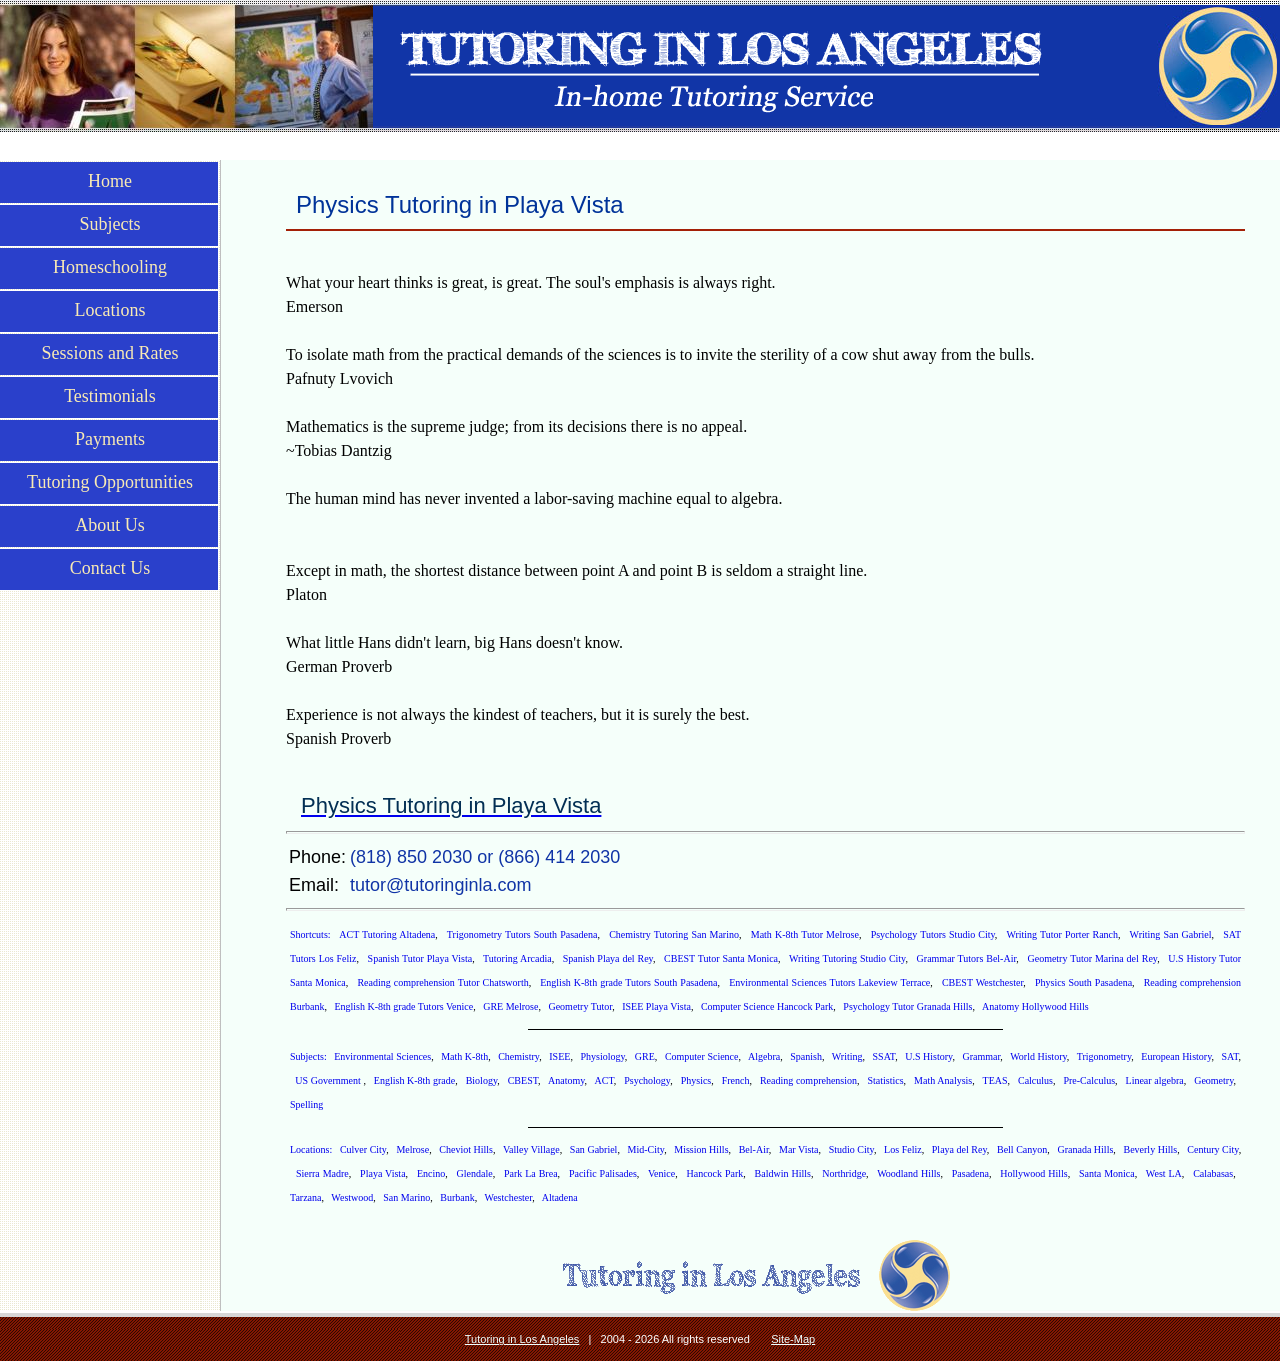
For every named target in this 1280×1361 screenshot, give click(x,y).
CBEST (523, 1080)
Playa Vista (382, 1173)
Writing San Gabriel (1171, 934)
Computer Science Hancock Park (767, 1006)
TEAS (995, 1080)
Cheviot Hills (466, 1149)
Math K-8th (464, 1056)
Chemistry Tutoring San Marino (674, 934)
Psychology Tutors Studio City (933, 934)
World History (1038, 1056)
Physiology (602, 1056)
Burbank (457, 1197)
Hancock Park (714, 1173)
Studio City (851, 1149)
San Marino (406, 1197)
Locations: (312, 1149)
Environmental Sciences (382, 1056)
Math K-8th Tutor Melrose (805, 934)
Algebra (764, 1056)
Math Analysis (943, 1080)
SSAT (884, 1056)
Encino (431, 1173)
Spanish (806, 1056)
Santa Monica (1107, 1173)
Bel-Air (754, 1149)
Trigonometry (1104, 1056)
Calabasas (1213, 1173)
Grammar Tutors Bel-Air (967, 958)
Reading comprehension (808, 1080)
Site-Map (793, 1339)
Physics (696, 1080)
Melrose (412, 1149)
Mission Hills (701, 1149)
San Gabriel (594, 1149)
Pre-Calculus (1089, 1080)
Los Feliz (903, 1149)
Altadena (560, 1197)
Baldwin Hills (783, 1173)
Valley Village (531, 1149)
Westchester (509, 1197)
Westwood (352, 1197)
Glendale (475, 1173)
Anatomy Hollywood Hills (1035, 1006)
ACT (603, 1080)
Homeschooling (110, 267)
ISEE (559, 1056)
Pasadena (970, 1173)
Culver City (363, 1149)
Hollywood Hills (1033, 1173)
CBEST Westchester (982, 982)
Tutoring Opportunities (110, 482)
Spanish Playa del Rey (608, 958)
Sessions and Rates (110, 353)
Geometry (1213, 1080)
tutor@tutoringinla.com (440, 885)
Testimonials (110, 396)
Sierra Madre (322, 1173)
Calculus (1035, 1080)
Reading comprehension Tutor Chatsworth (442, 982)
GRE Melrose (510, 1006)
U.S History (928, 1056)
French (736, 1080)
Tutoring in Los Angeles (522, 1339)
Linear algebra (1155, 1080)
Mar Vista (799, 1149)
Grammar (981, 1056)
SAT (1230, 1056)
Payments (110, 439)
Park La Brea (531, 1173)
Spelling (306, 1104)
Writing (847, 1056)
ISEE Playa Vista (656, 1006)
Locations (110, 310)
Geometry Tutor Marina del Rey (1092, 958)
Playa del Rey (959, 1149)
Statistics (885, 1080)
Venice (661, 1173)
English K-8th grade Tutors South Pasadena (628, 982)
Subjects (110, 224)
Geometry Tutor (580, 1006)
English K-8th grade (414, 1080)
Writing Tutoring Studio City (847, 958)
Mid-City (646, 1149)
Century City (1212, 1149)
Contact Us (110, 568)
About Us (110, 525)
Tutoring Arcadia (517, 958)
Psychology (647, 1080)
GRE (645, 1056)
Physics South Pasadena (1083, 982)
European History (1176, 1056)
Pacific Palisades (603, 1173)
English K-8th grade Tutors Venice (403, 1006)
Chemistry (518, 1056)
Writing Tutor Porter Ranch (1062, 934)
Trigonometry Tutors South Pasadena (522, 934)
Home (110, 181)
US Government (329, 1080)
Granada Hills (1085, 1149)
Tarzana (306, 1197)
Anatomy (566, 1080)
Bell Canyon (1022, 1149)
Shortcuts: (312, 934)
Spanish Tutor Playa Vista (420, 958)
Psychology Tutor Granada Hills (907, 1006)
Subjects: (309, 1056)
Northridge (844, 1173)
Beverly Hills (1150, 1149)
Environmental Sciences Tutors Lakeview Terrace (829, 982)
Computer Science (702, 1056)
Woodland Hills (908, 1173)
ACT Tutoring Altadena (387, 934)
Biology (482, 1080)
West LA (1164, 1173)
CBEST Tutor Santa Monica (721, 958)
